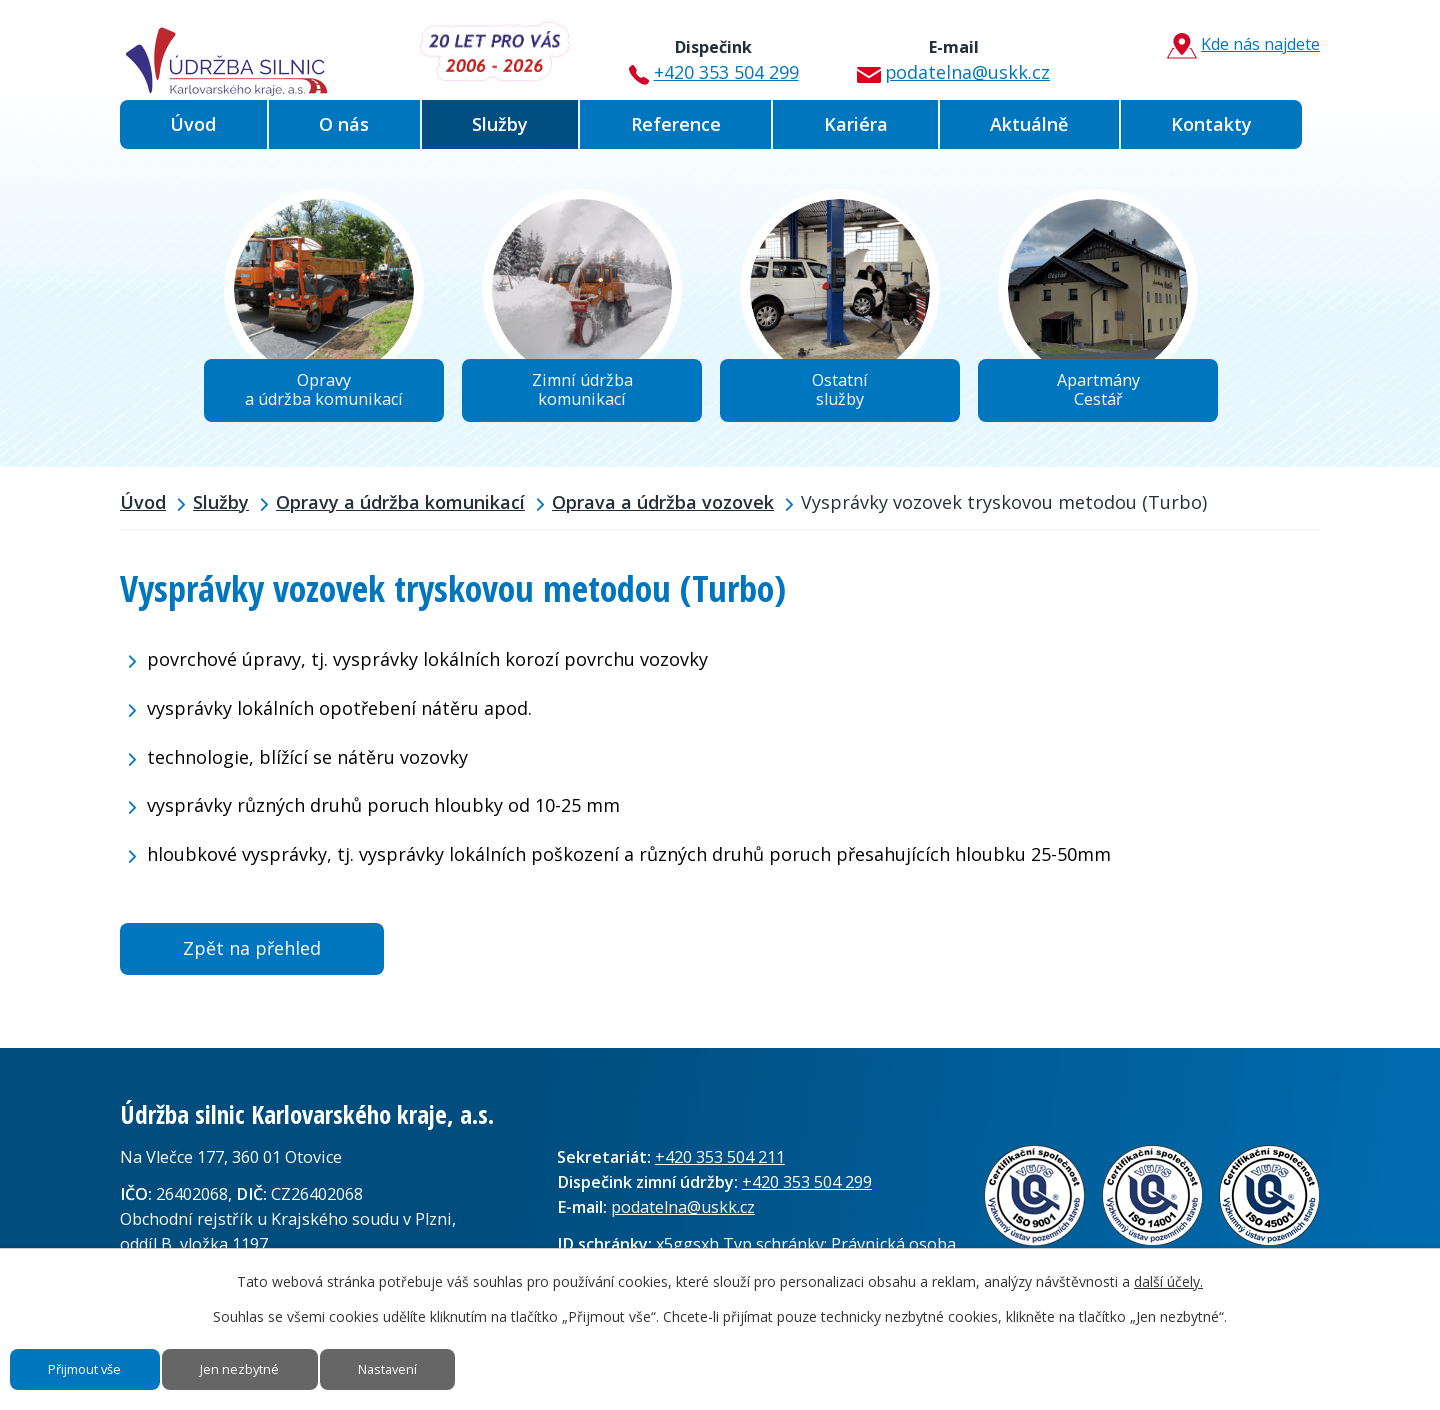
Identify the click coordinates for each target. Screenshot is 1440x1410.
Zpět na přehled (252, 959)
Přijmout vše (100, 1362)
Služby (500, 124)
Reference (676, 124)
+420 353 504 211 (720, 1168)
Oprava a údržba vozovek (663, 513)
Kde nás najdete (1234, 46)
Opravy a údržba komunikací (400, 513)
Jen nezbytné (283, 1362)
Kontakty (1211, 124)
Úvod (193, 124)
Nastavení (457, 1362)
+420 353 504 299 (709, 53)
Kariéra (856, 124)
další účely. (1168, 1267)
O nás (344, 124)
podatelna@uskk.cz (944, 53)
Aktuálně (1029, 124)
